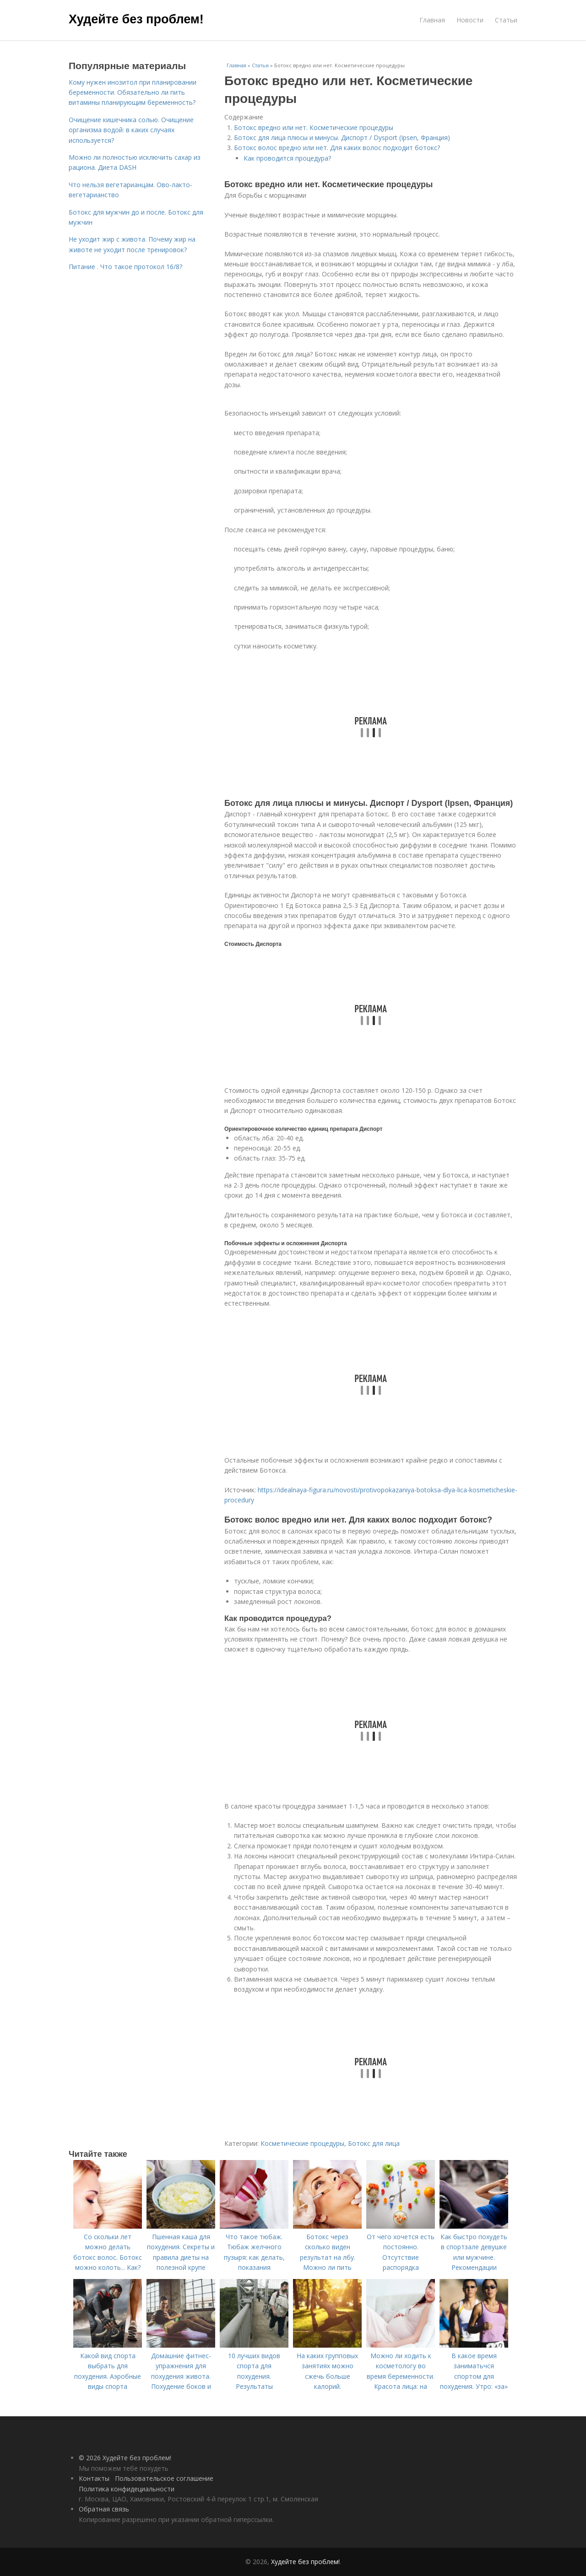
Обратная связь (104, 2509)
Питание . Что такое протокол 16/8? (125, 266)
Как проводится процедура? (287, 158)
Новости (469, 20)
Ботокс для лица (374, 2143)
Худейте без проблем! (136, 19)
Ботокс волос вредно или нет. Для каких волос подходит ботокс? (337, 147)
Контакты (94, 2478)
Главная (432, 20)
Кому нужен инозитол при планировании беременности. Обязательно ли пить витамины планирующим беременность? (132, 92)
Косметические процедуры (302, 2143)
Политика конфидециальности (126, 2488)
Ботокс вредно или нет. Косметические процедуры (313, 127)
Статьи (506, 20)
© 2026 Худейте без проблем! (125, 2457)
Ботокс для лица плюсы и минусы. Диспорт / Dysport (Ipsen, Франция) (342, 137)
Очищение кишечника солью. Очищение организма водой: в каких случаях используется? (131, 130)
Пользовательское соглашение (164, 2478)
